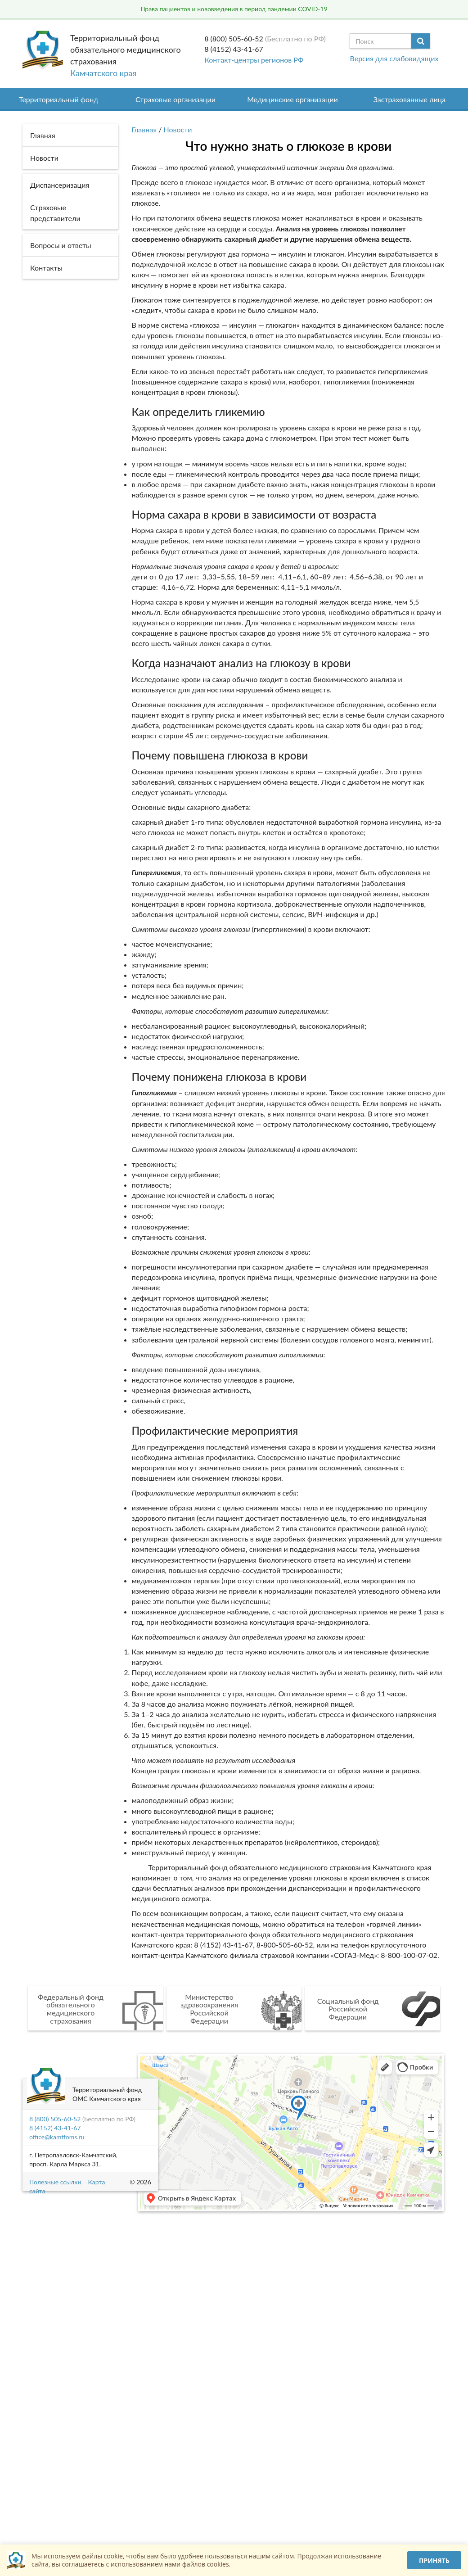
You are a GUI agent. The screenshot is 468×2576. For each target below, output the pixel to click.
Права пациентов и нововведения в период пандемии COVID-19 (234, 9)
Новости (178, 129)
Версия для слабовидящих (394, 58)
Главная (144, 129)
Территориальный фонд (58, 99)
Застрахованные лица (410, 99)
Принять (434, 2560)
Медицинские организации (292, 99)
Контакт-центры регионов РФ (253, 59)
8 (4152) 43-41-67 (233, 49)
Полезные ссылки (55, 2182)
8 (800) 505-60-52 (233, 38)
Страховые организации (175, 99)
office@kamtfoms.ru (56, 2137)
